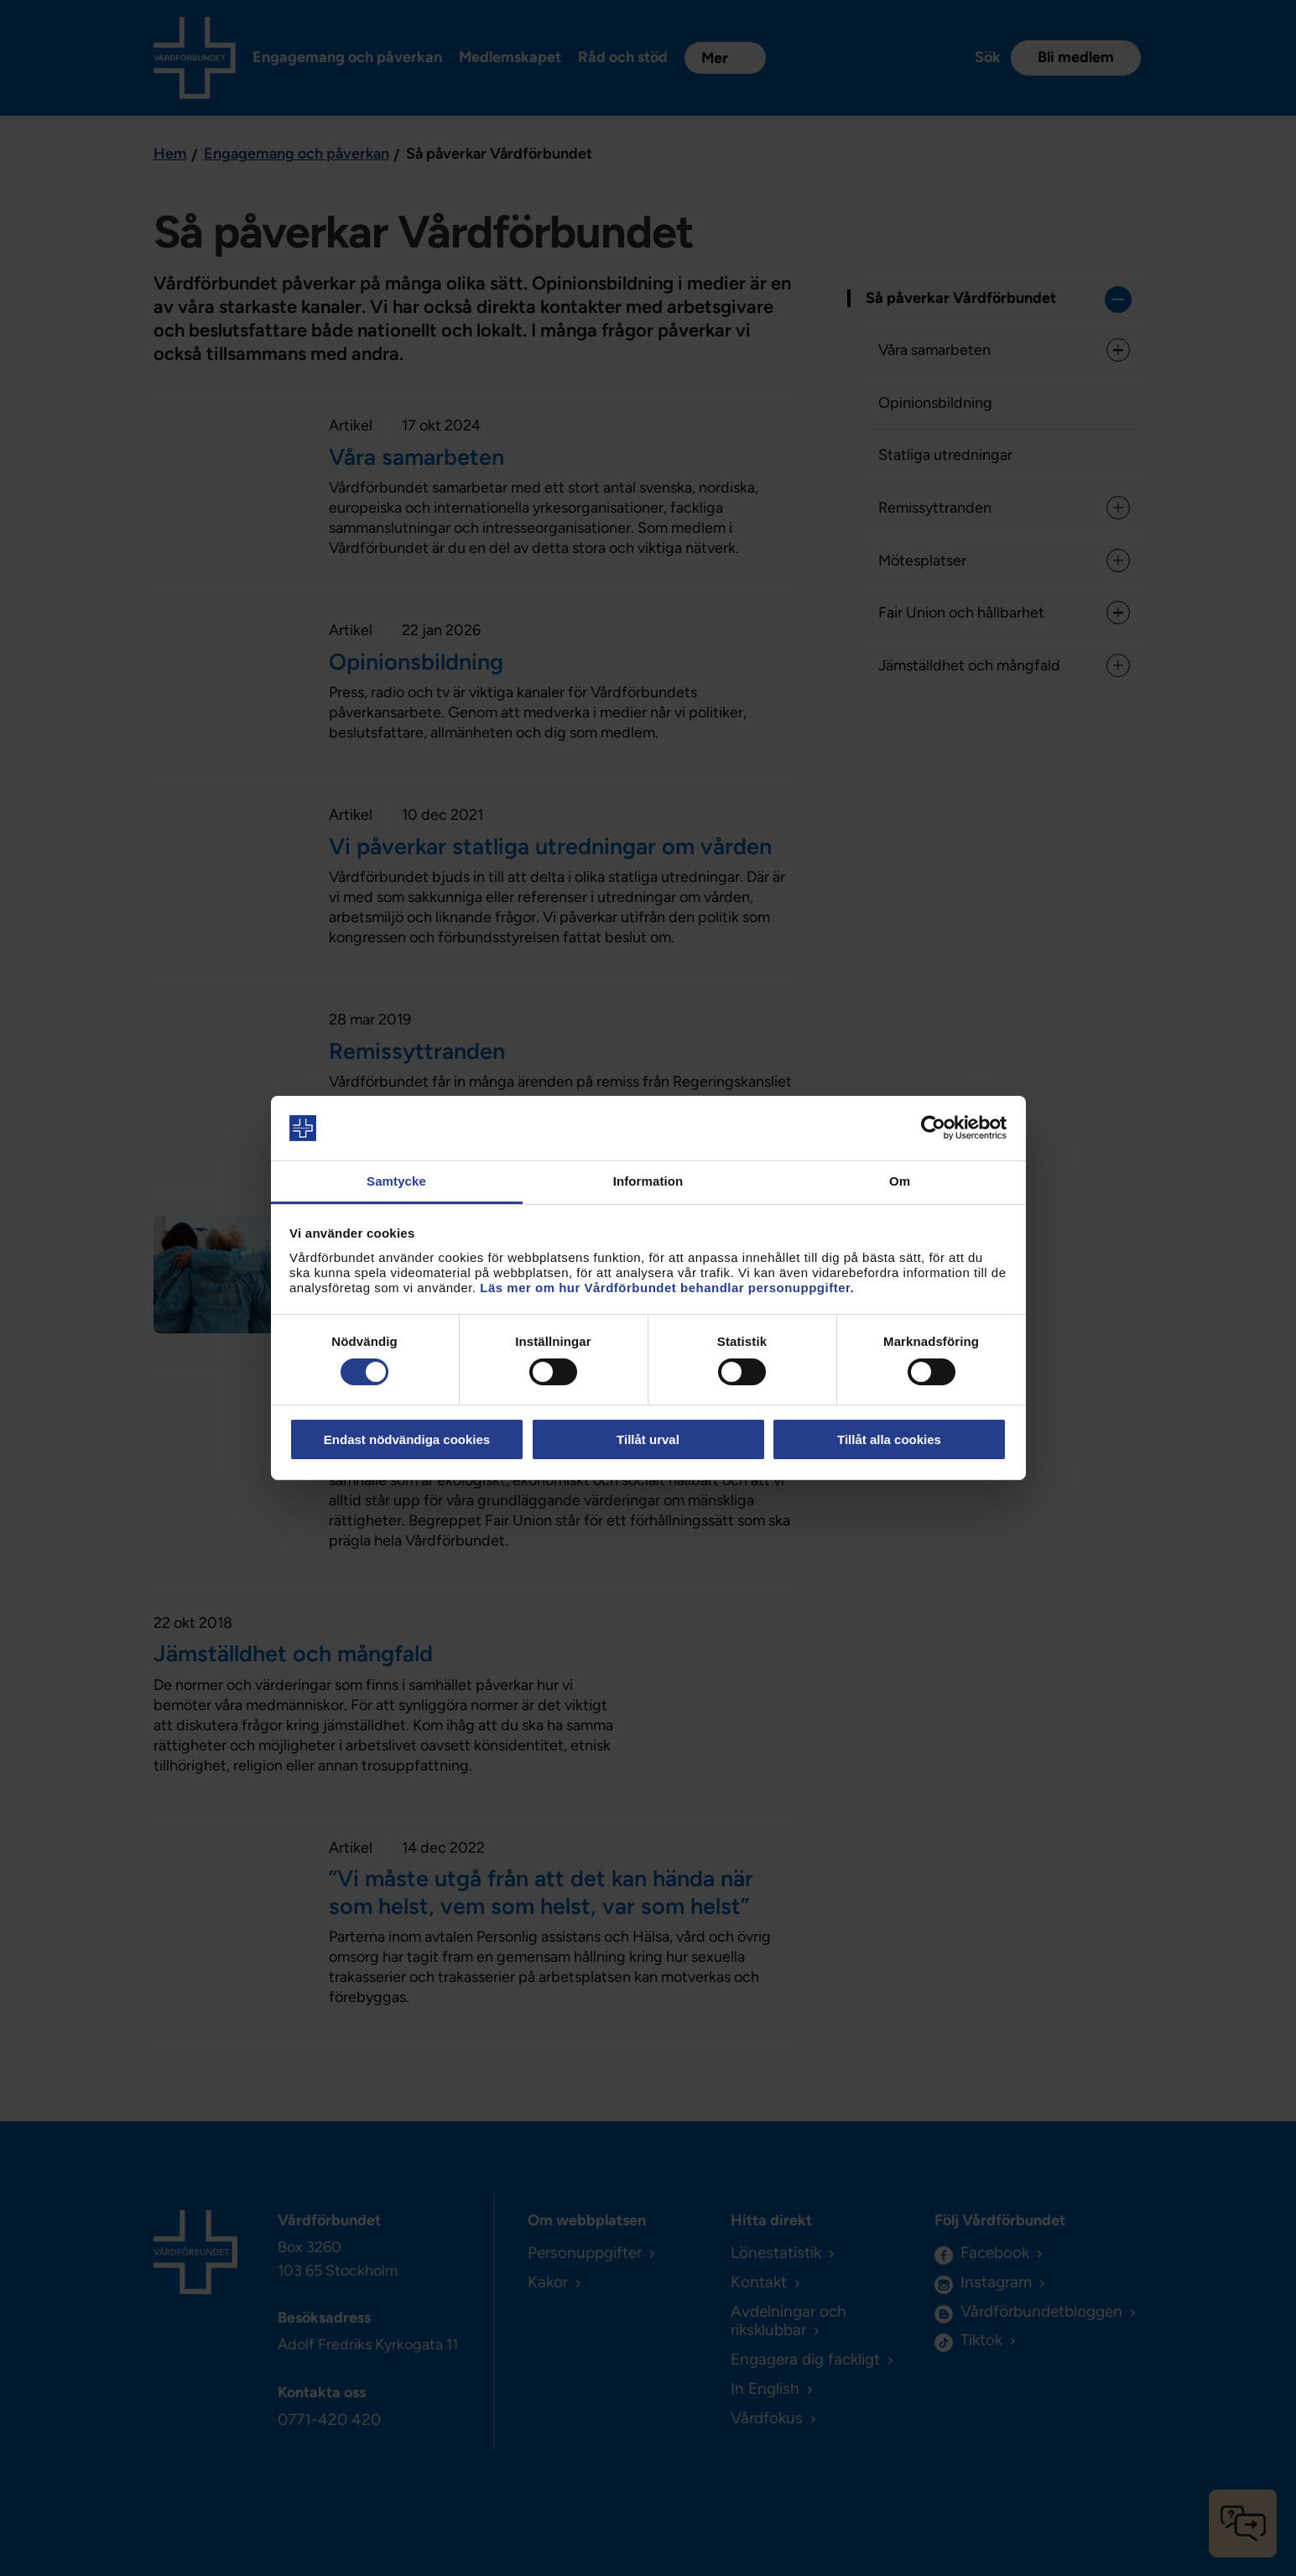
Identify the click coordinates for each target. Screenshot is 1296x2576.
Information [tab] (648, 1181)
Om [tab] (899, 1181)
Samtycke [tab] (396, 1181)
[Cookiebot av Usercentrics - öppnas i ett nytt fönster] (933, 1127)
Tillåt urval (648, 1439)
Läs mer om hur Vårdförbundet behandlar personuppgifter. (667, 1287)
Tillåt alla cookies (889, 1439)
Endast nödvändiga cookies (407, 1439)
